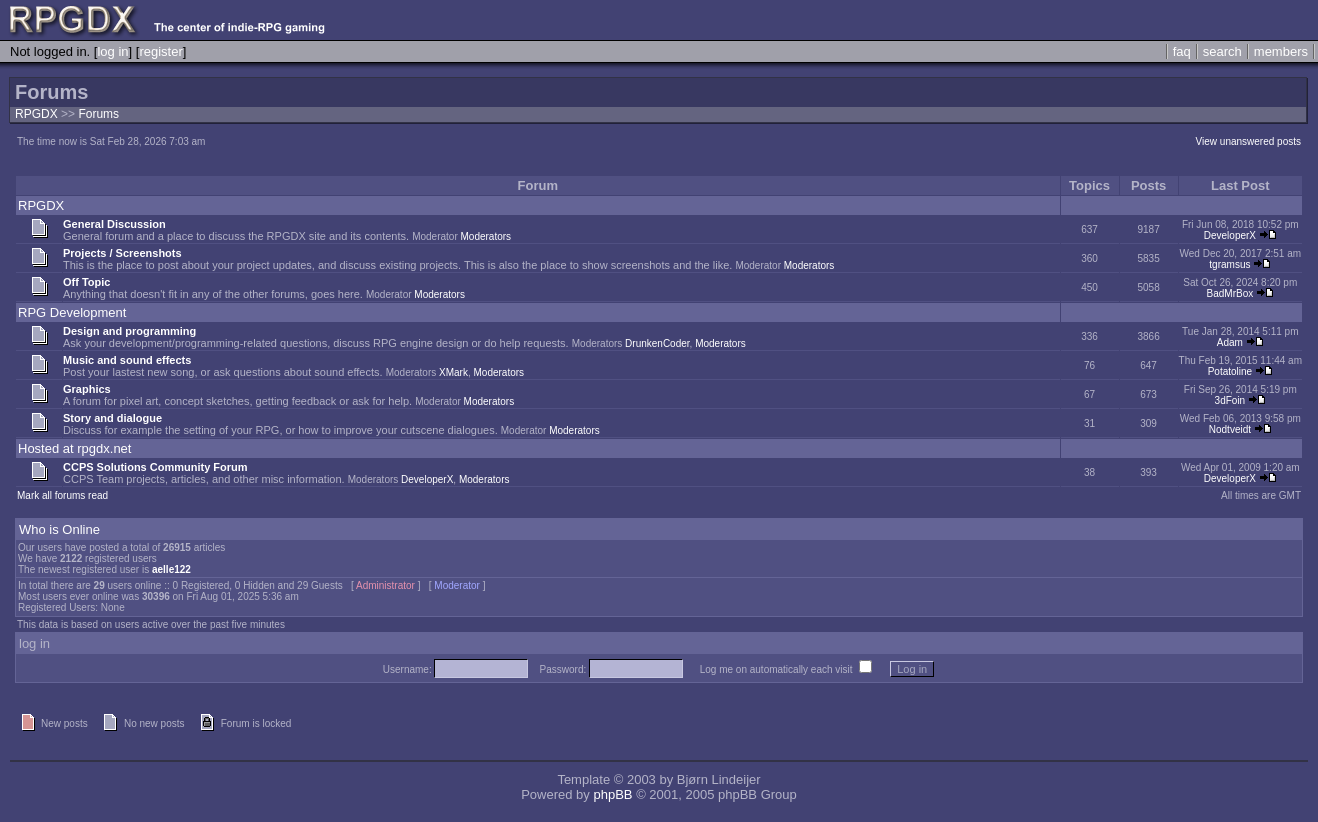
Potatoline (1230, 371)
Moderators (486, 236)
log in (112, 51)
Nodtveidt (1230, 429)
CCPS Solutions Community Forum (155, 467)
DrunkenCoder (657, 343)
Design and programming (129, 331)
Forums (98, 114)
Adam (1230, 342)
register (160, 51)
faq (1182, 51)
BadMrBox (1230, 293)
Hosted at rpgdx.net (74, 448)
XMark (453, 372)
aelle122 (171, 569)
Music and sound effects (127, 360)
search (1222, 51)
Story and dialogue (112, 418)
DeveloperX (1230, 235)
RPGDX (36, 114)
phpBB (612, 794)
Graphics (87, 389)
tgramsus (1229, 264)
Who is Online (59, 529)
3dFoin (1230, 400)
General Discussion (114, 224)
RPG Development (72, 312)
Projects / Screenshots (122, 253)
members (1281, 51)
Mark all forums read (62, 495)
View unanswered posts (1248, 141)
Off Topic (86, 282)
